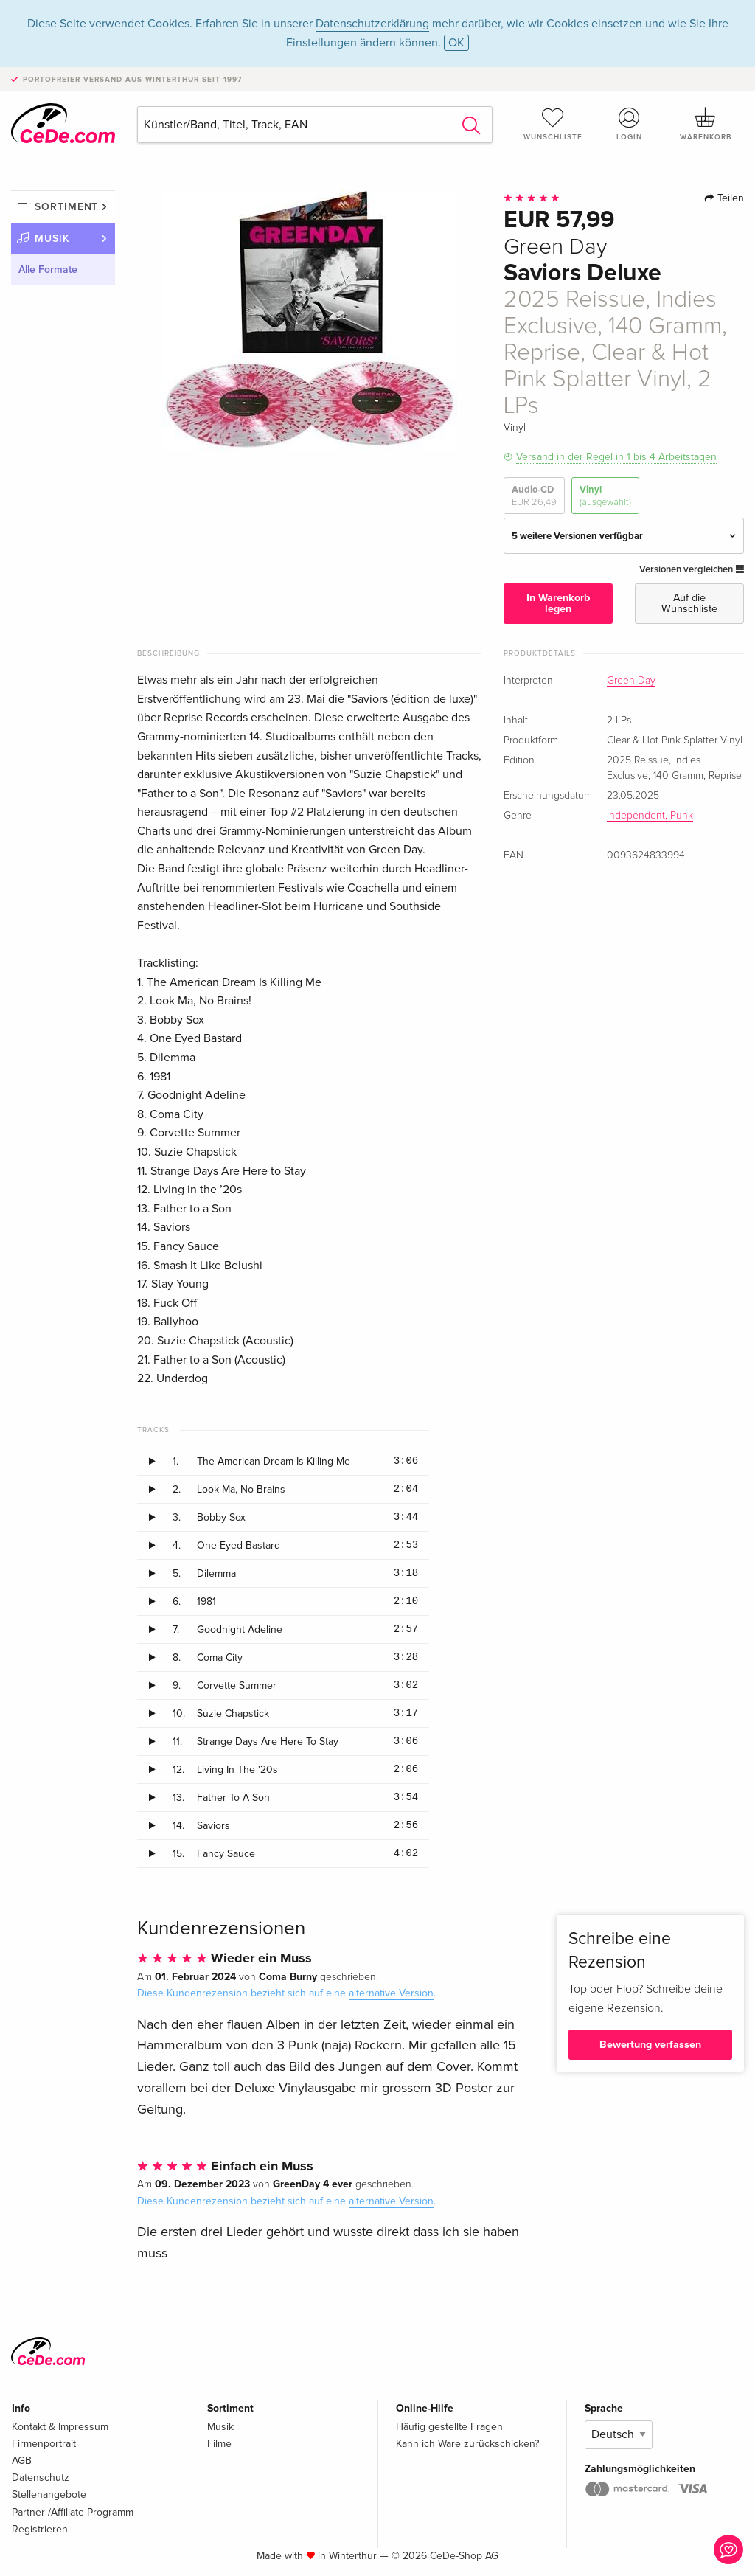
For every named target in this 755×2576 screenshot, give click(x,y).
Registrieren (40, 2529)
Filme (219, 2443)
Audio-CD (534, 496)
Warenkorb (705, 124)
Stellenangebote (49, 2494)
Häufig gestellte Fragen (449, 2426)
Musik (52, 238)
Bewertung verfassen (650, 2044)
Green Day (631, 681)
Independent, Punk (650, 815)
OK (456, 42)
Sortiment (66, 207)
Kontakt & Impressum (60, 2426)
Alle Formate (47, 269)
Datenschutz (40, 2477)
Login (629, 124)
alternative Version (391, 1993)
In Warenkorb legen (558, 602)
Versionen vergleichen (691, 569)
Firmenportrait (44, 2443)
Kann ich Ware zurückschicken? (467, 2443)
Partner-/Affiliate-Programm (72, 2512)
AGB (22, 2460)
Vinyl (605, 496)
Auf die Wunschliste (689, 602)
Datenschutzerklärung (372, 23)
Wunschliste (553, 124)
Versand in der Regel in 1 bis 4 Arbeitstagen (616, 457)
